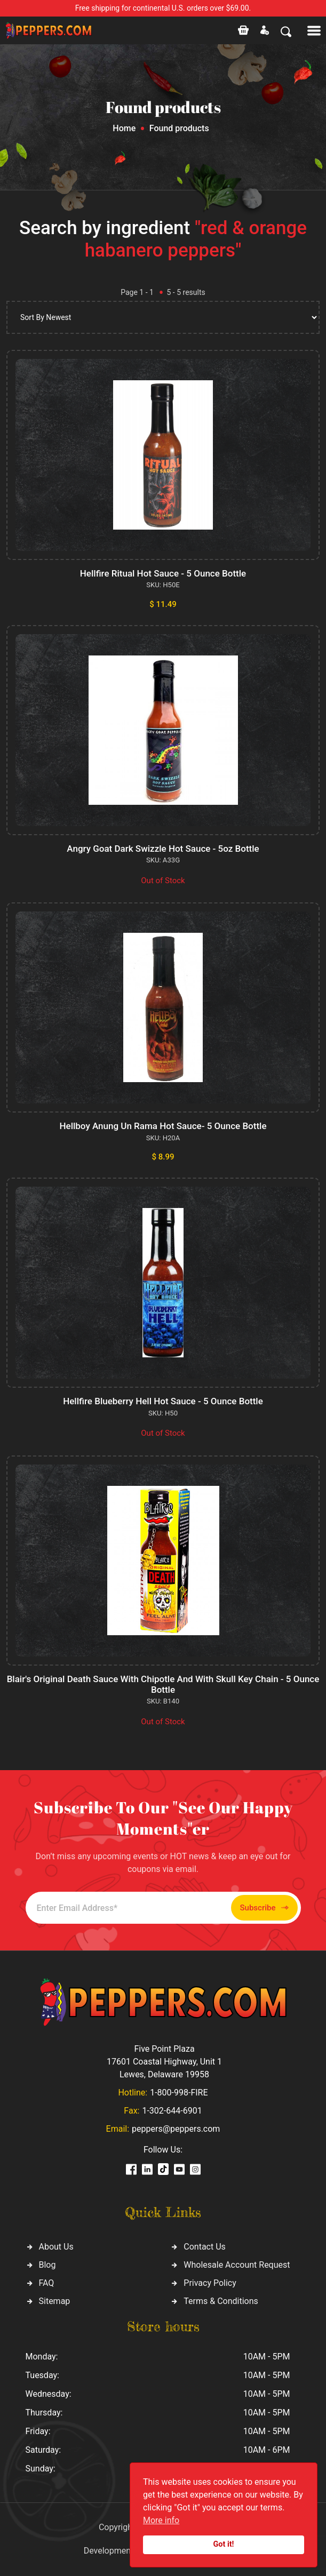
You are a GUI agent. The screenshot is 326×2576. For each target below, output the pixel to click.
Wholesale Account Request (237, 2265)
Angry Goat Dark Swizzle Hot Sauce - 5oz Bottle (163, 848)
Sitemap (54, 2301)
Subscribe (264, 1908)
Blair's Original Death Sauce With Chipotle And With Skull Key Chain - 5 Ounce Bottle (163, 1684)
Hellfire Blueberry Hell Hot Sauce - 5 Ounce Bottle (163, 1401)
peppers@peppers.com (176, 2129)
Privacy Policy (210, 2283)
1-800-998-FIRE (179, 2092)
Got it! (223, 2544)
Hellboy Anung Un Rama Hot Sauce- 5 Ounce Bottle (162, 1126)
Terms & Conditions (221, 2301)
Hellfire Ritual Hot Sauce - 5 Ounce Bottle (163, 573)
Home (124, 128)
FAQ (46, 2283)
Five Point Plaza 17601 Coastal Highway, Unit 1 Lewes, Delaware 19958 (164, 2061)
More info (161, 2520)
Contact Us (205, 2247)
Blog (47, 2265)
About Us (56, 2247)
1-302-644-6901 (172, 2111)
